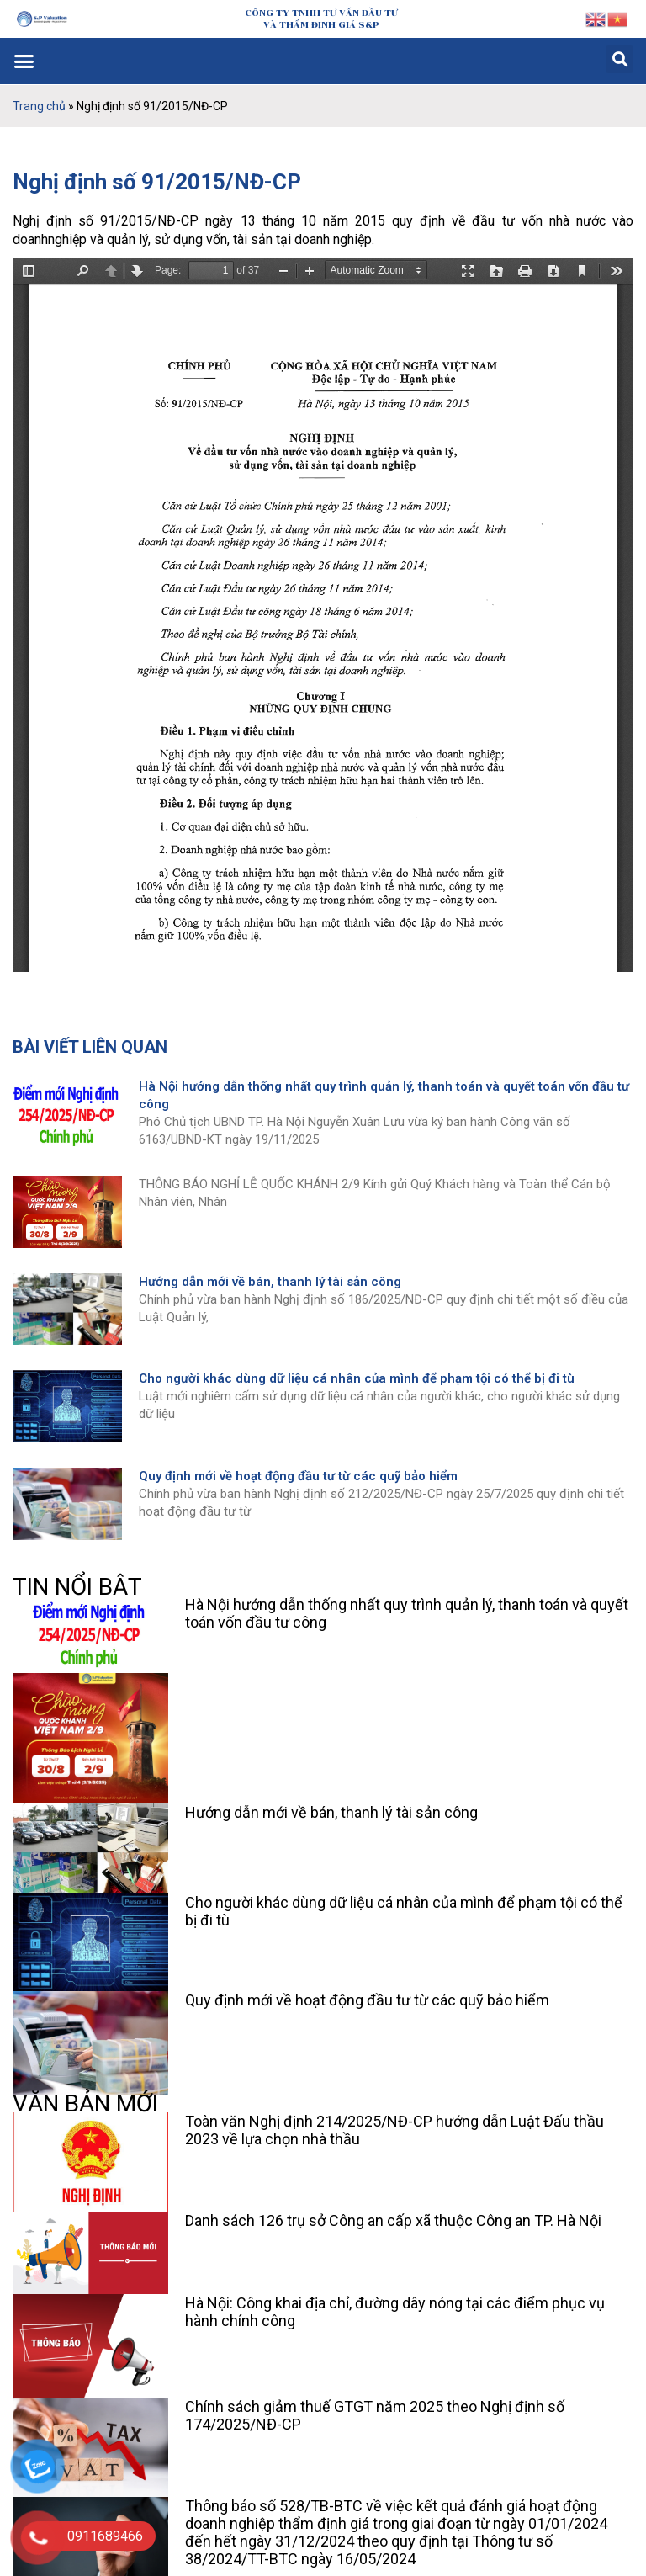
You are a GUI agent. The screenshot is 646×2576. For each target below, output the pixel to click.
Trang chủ (39, 106)
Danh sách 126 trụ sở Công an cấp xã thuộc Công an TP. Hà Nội (393, 2220)
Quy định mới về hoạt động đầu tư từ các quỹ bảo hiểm (298, 1476)
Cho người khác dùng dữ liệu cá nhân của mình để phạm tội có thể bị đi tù (357, 1378)
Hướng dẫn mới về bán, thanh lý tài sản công (270, 1281)
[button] (24, 61)
